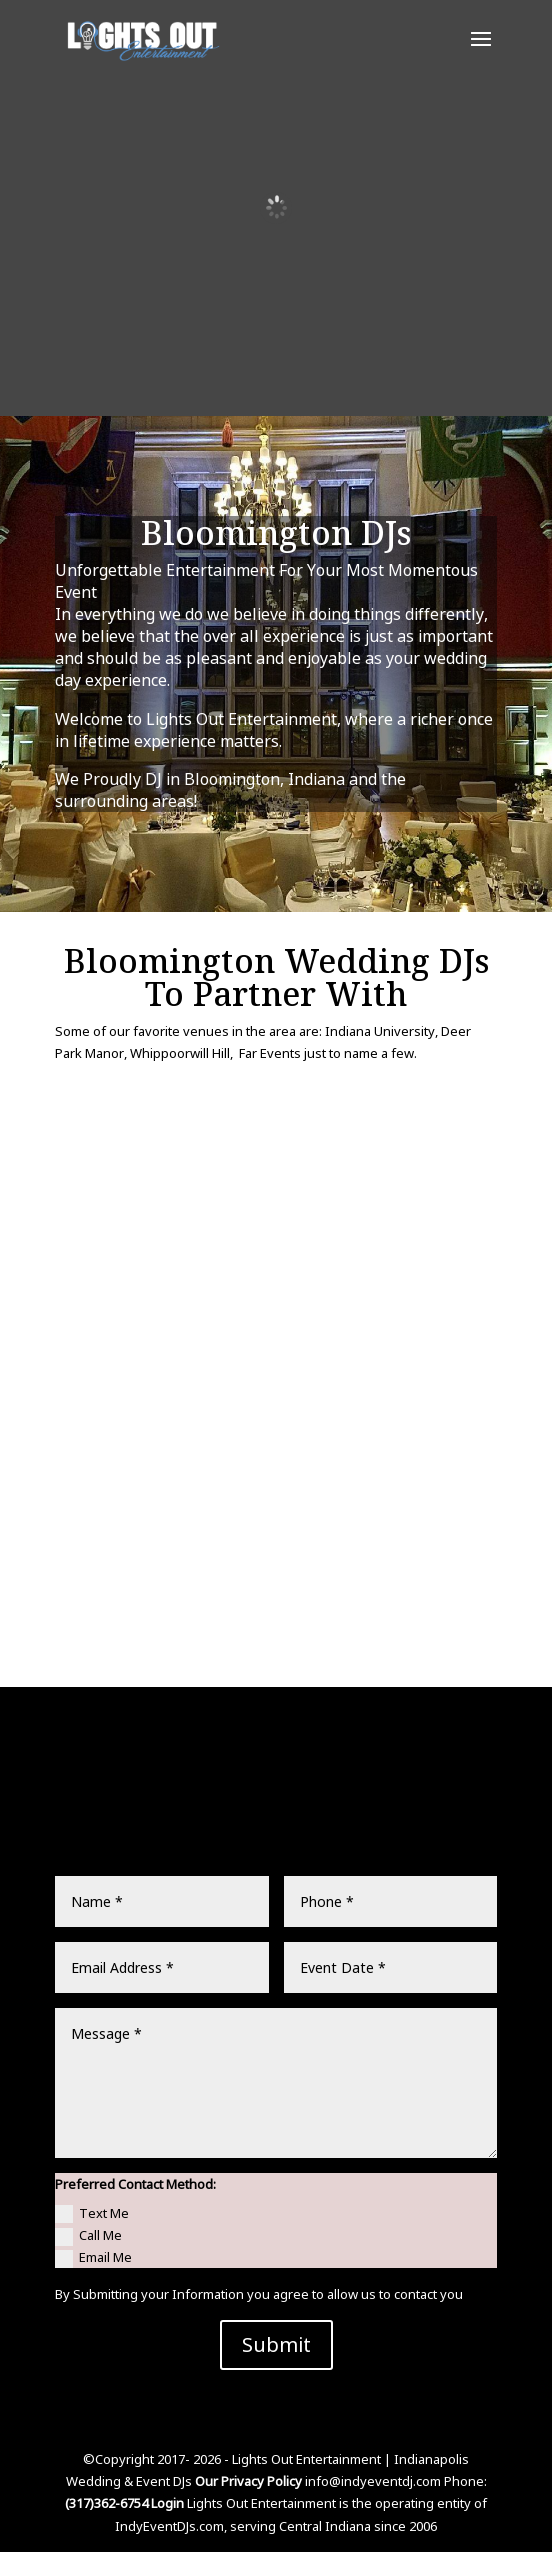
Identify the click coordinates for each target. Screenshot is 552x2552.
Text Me (92, 2214)
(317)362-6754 (106, 2503)
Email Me (93, 2258)
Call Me (88, 2236)
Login (169, 2503)
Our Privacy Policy (248, 2481)
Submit (276, 2344)
